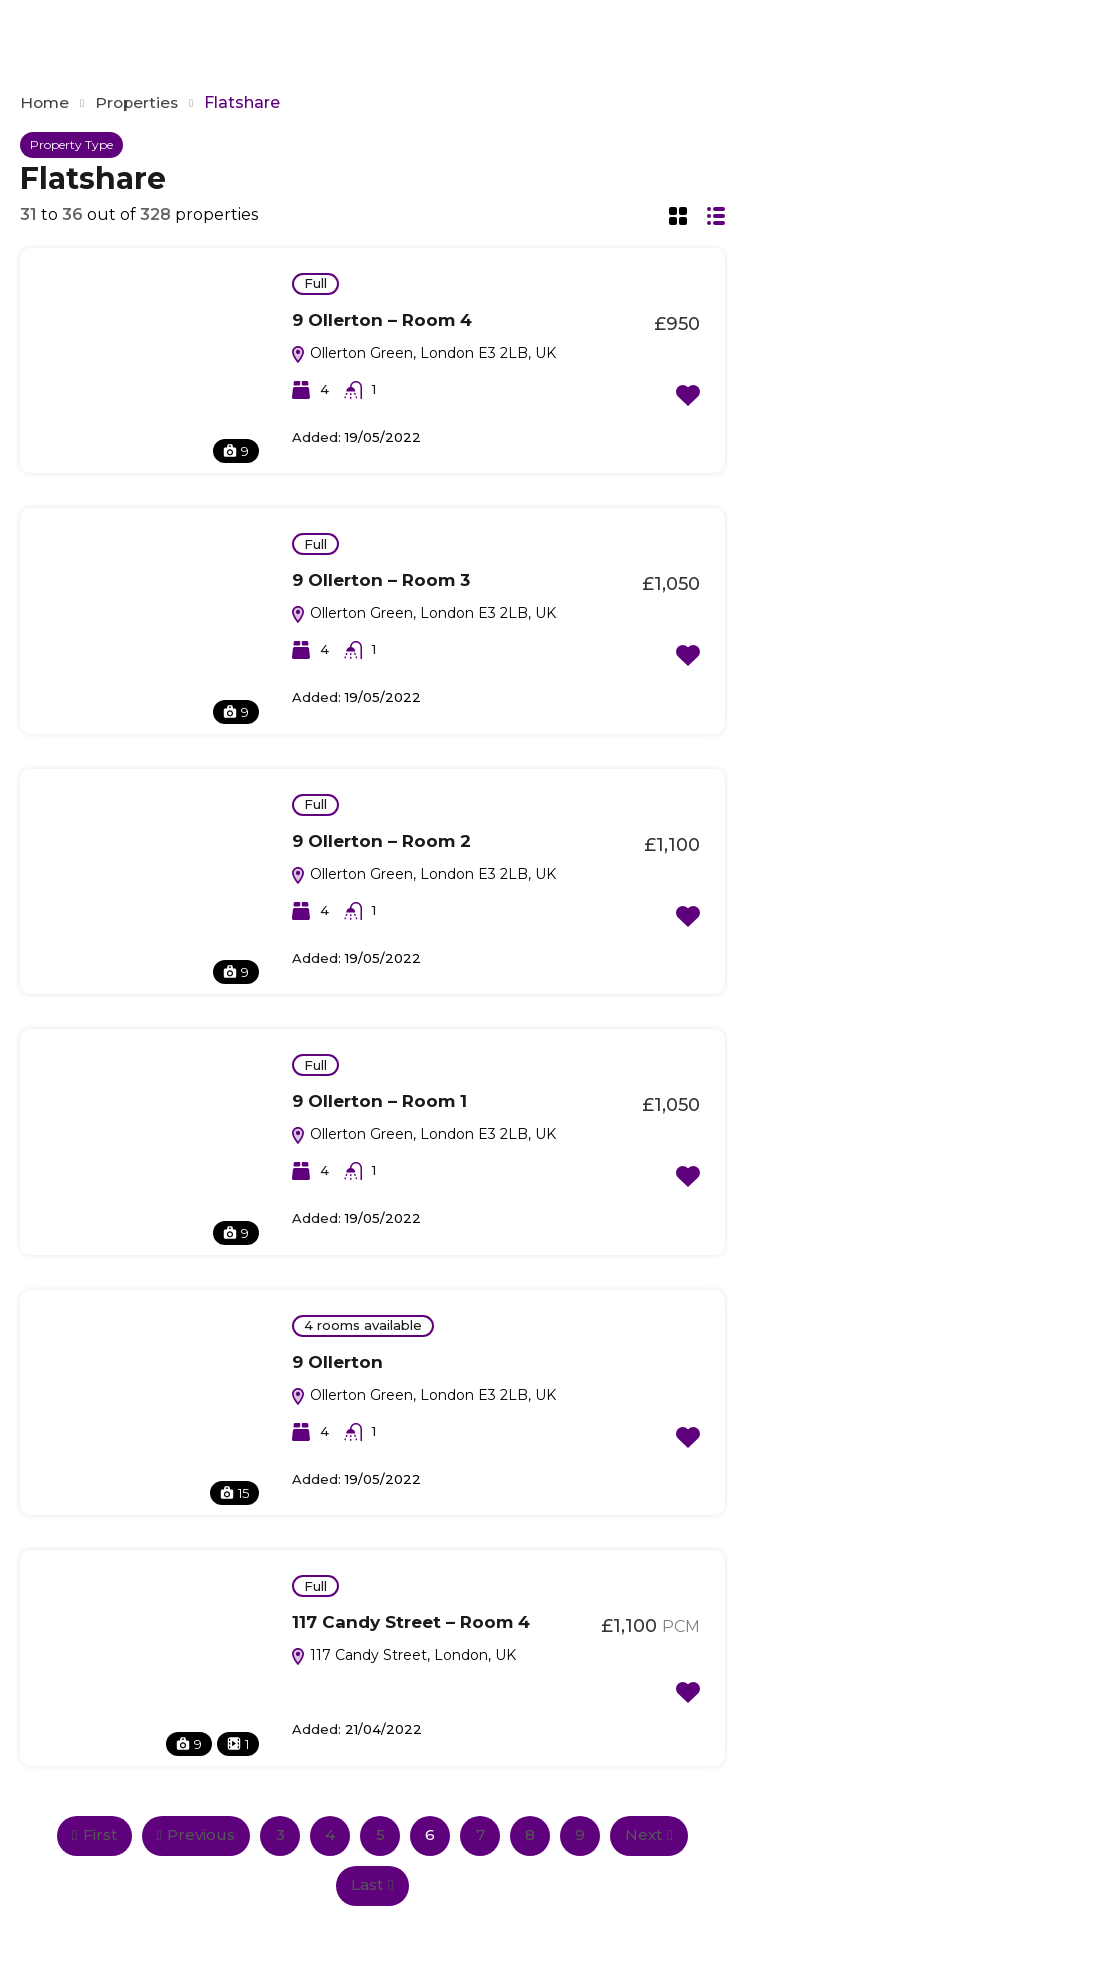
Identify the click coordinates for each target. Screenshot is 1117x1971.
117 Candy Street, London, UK (403, 1655)
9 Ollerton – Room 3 (381, 580)
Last (372, 1884)
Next (648, 1834)
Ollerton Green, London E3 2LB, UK (423, 353)
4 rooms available (363, 1325)
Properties (140, 103)
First (94, 1834)
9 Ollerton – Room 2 (381, 841)
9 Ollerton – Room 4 (382, 320)
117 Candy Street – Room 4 (411, 1622)
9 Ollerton (337, 1362)
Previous (196, 1834)
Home (45, 103)
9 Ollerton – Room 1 (379, 1101)
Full (315, 283)
